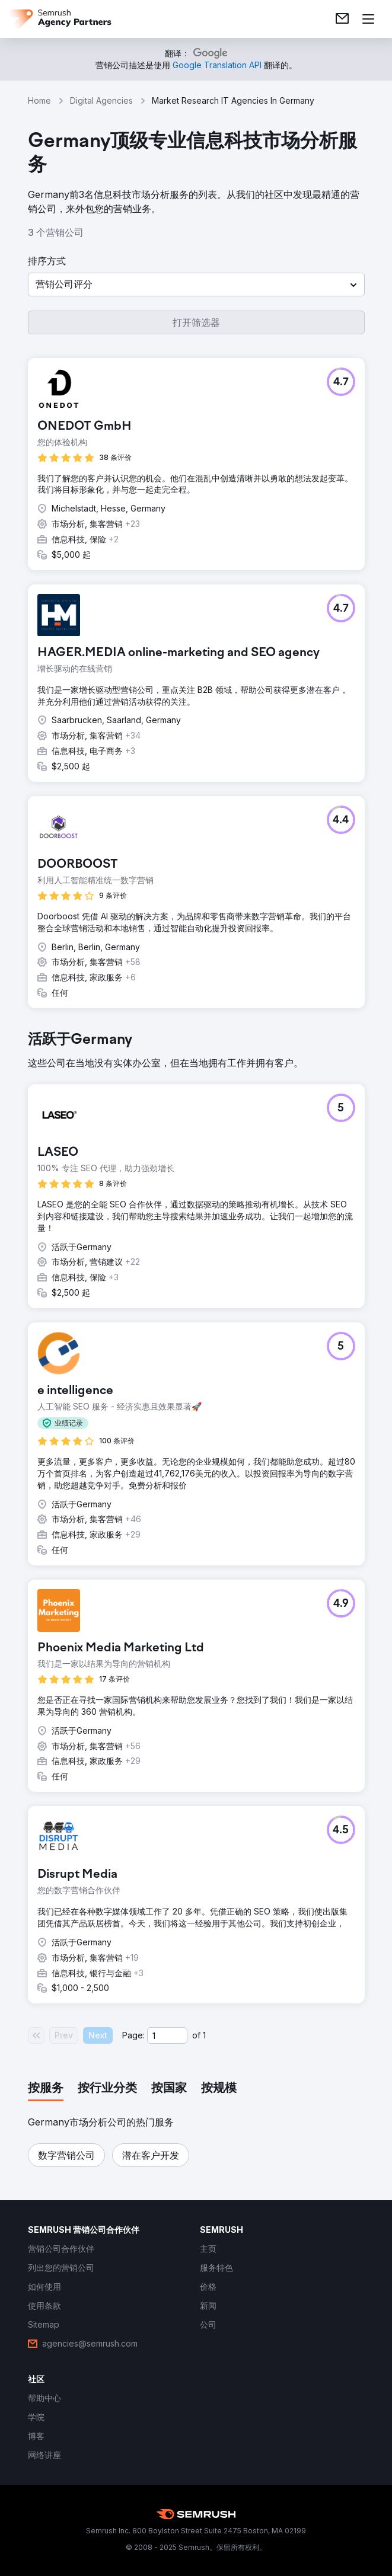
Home (39, 100)
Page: (133, 2035)
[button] (196, 284)
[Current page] (167, 2035)
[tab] (45, 2089)
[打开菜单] (368, 19)
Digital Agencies (101, 100)
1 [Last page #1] (204, 2035)
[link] (342, 19)
